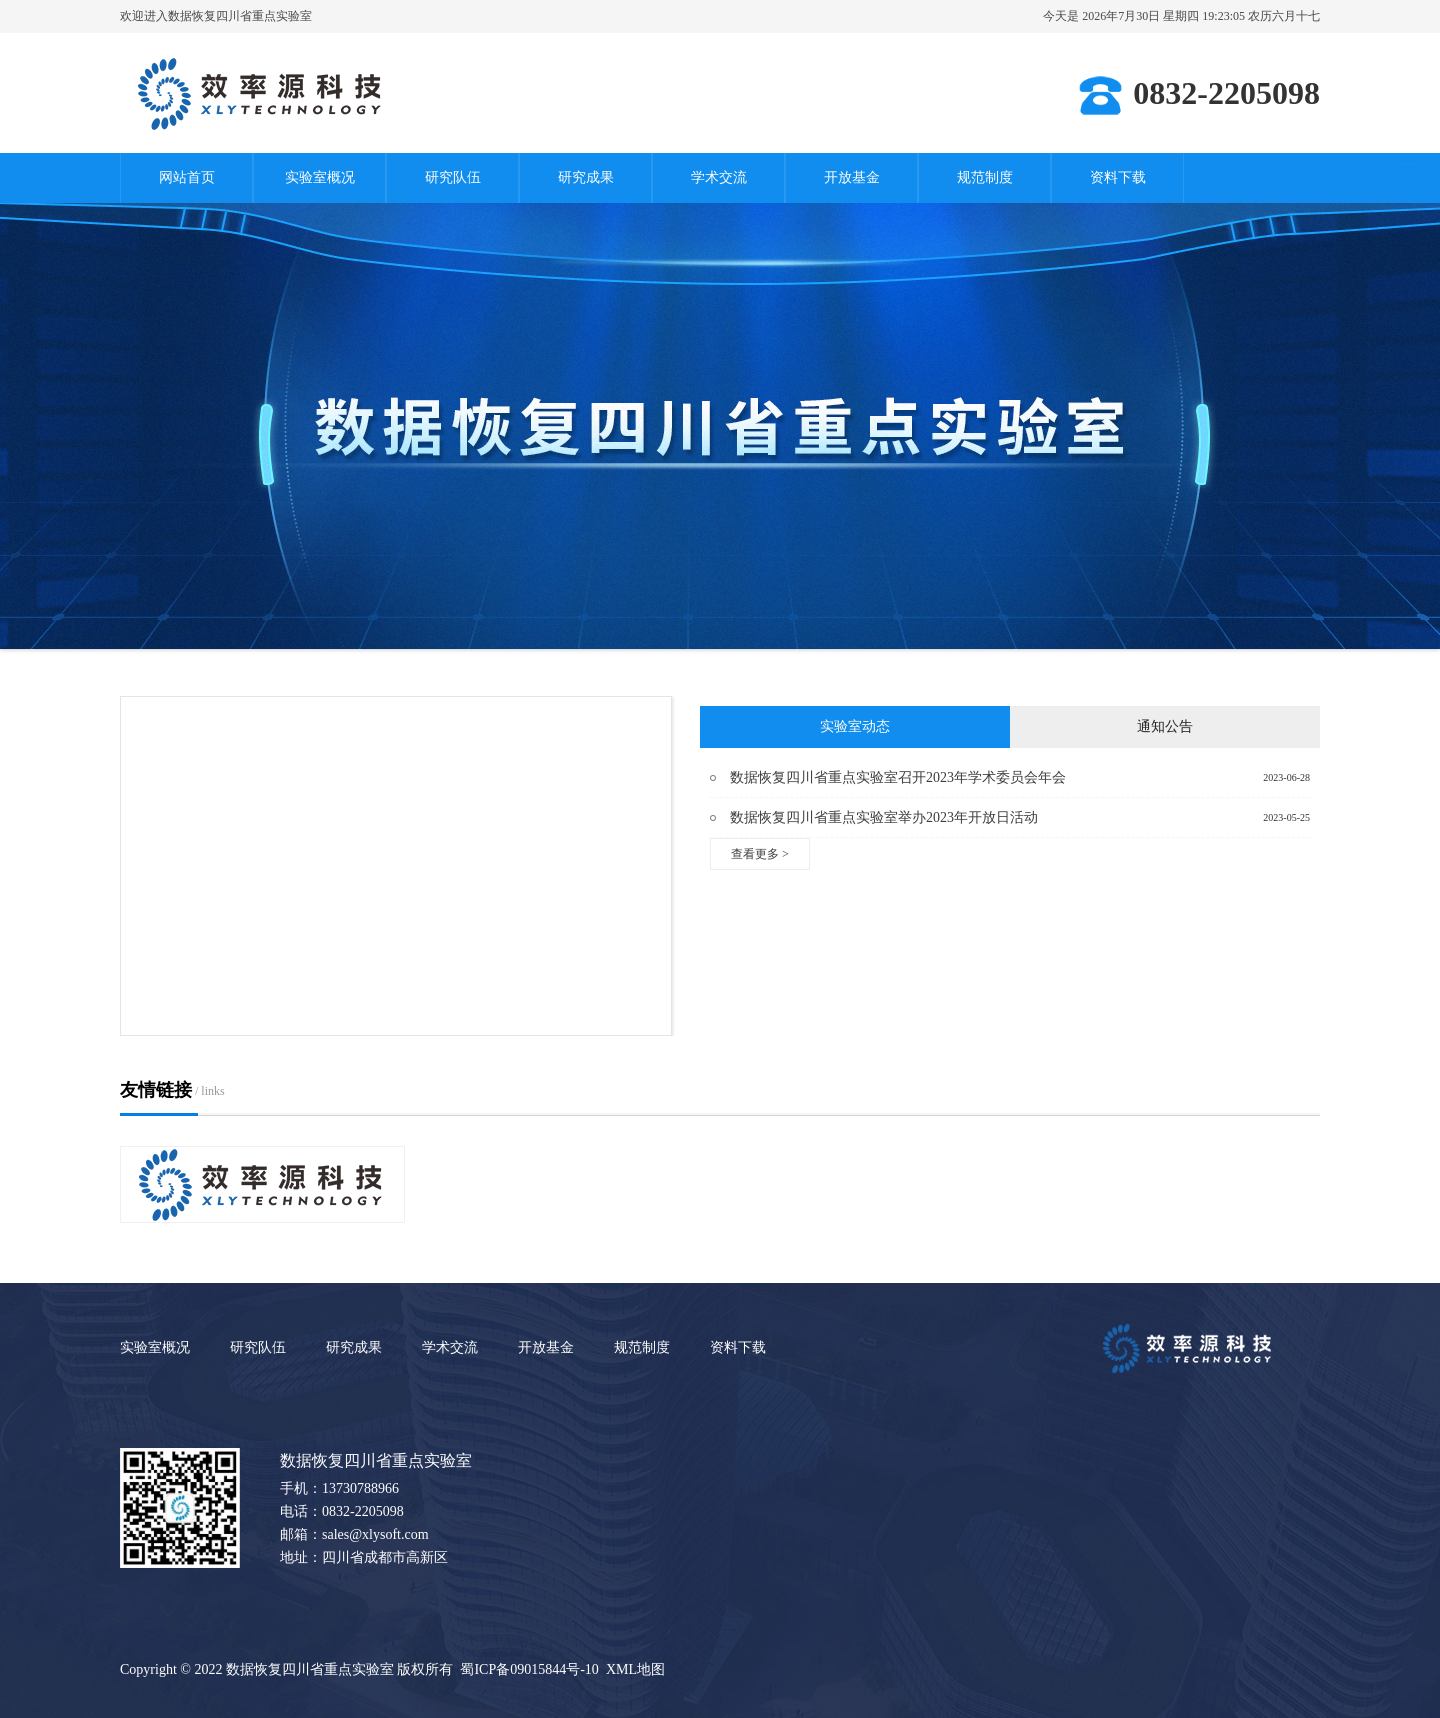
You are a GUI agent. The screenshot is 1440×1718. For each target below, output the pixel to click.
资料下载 (1118, 177)
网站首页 (187, 177)
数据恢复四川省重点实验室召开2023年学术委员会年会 (898, 777)
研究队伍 (453, 177)
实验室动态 (855, 726)
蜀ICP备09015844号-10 (529, 1669)
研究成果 (586, 177)
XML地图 (635, 1669)
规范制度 (985, 177)
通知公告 (1165, 726)
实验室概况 (320, 177)
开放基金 (852, 177)
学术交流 (719, 177)
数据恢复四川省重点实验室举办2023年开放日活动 (884, 817)
